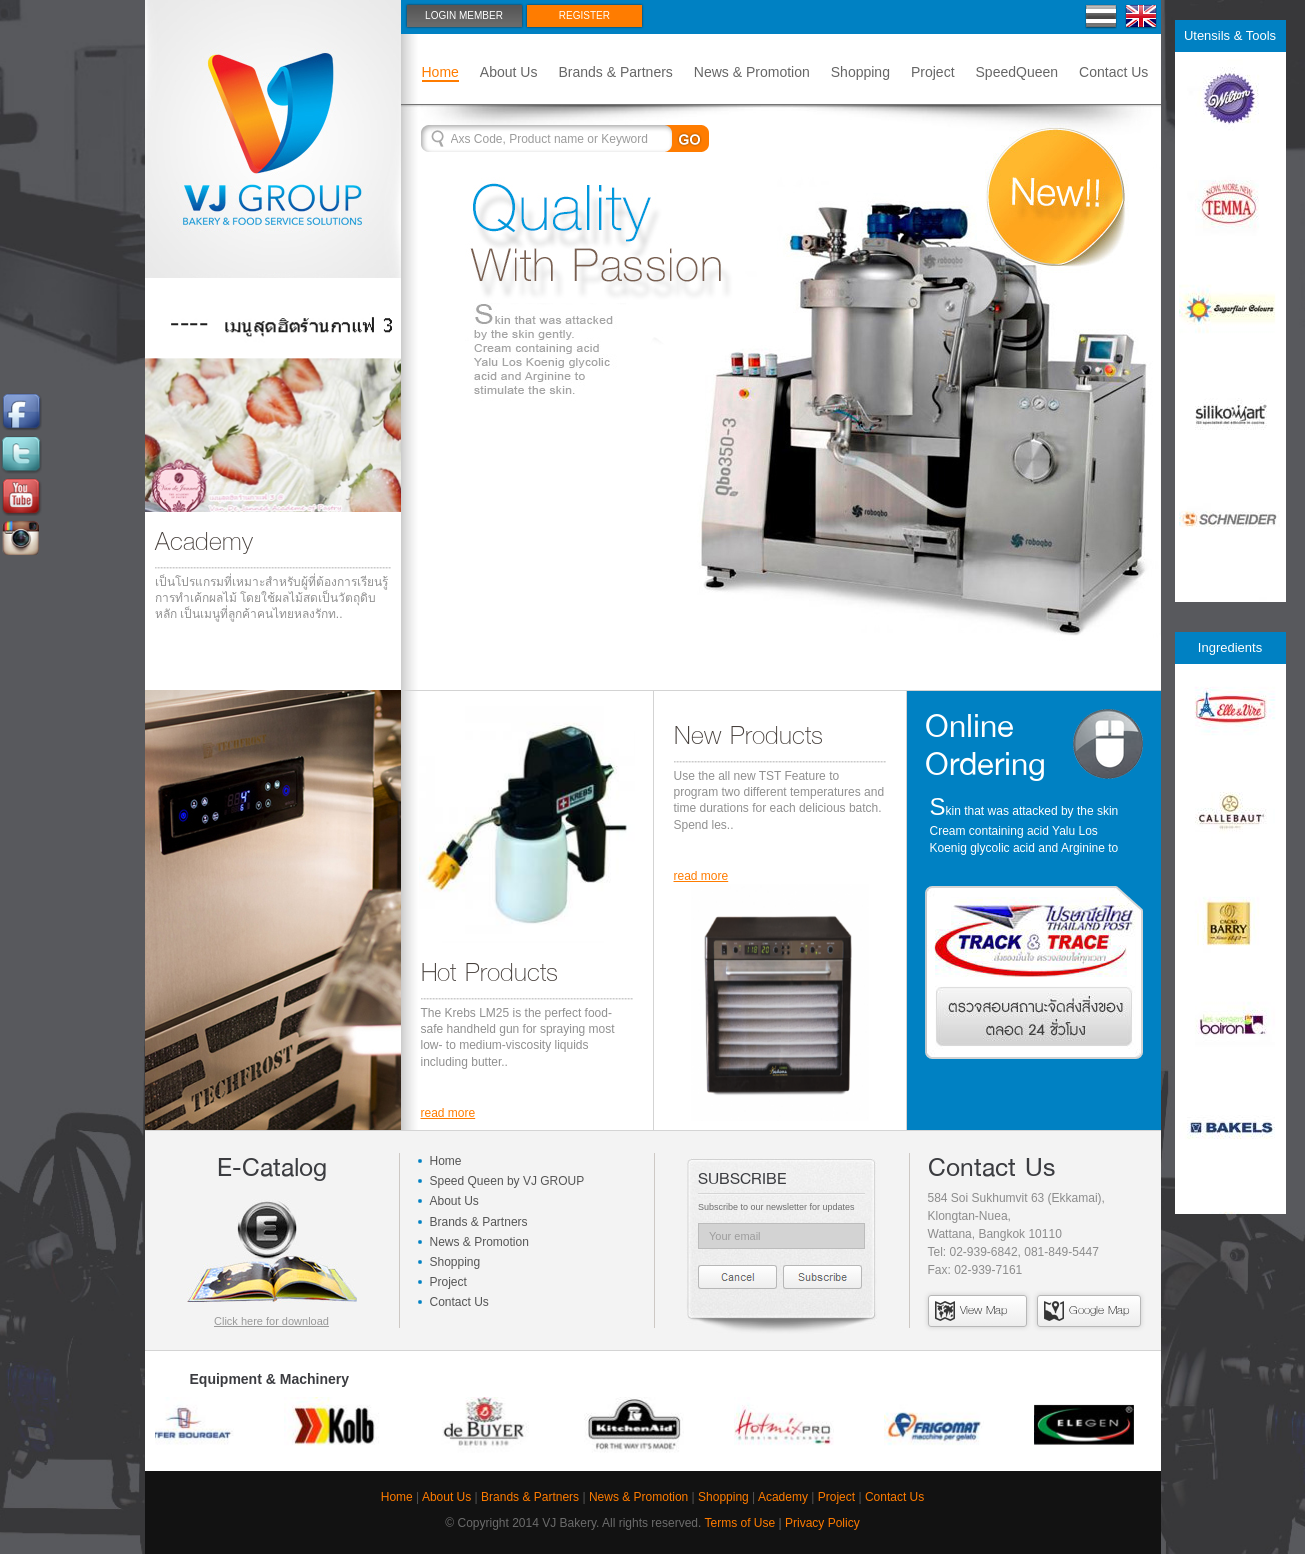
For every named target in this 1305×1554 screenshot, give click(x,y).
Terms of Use (740, 1523)
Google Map (1086, 1310)
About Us (509, 72)
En (1141, 16)
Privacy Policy (822, 1523)
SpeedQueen (1017, 72)
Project (933, 72)
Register (584, 15)
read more (448, 1113)
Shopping (860, 72)
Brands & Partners (615, 72)
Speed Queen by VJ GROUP (507, 1181)
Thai (1101, 16)
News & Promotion (752, 72)
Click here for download (271, 1321)
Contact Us (1113, 72)
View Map (971, 1310)
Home (440, 72)
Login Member (464, 15)
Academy (783, 1497)
